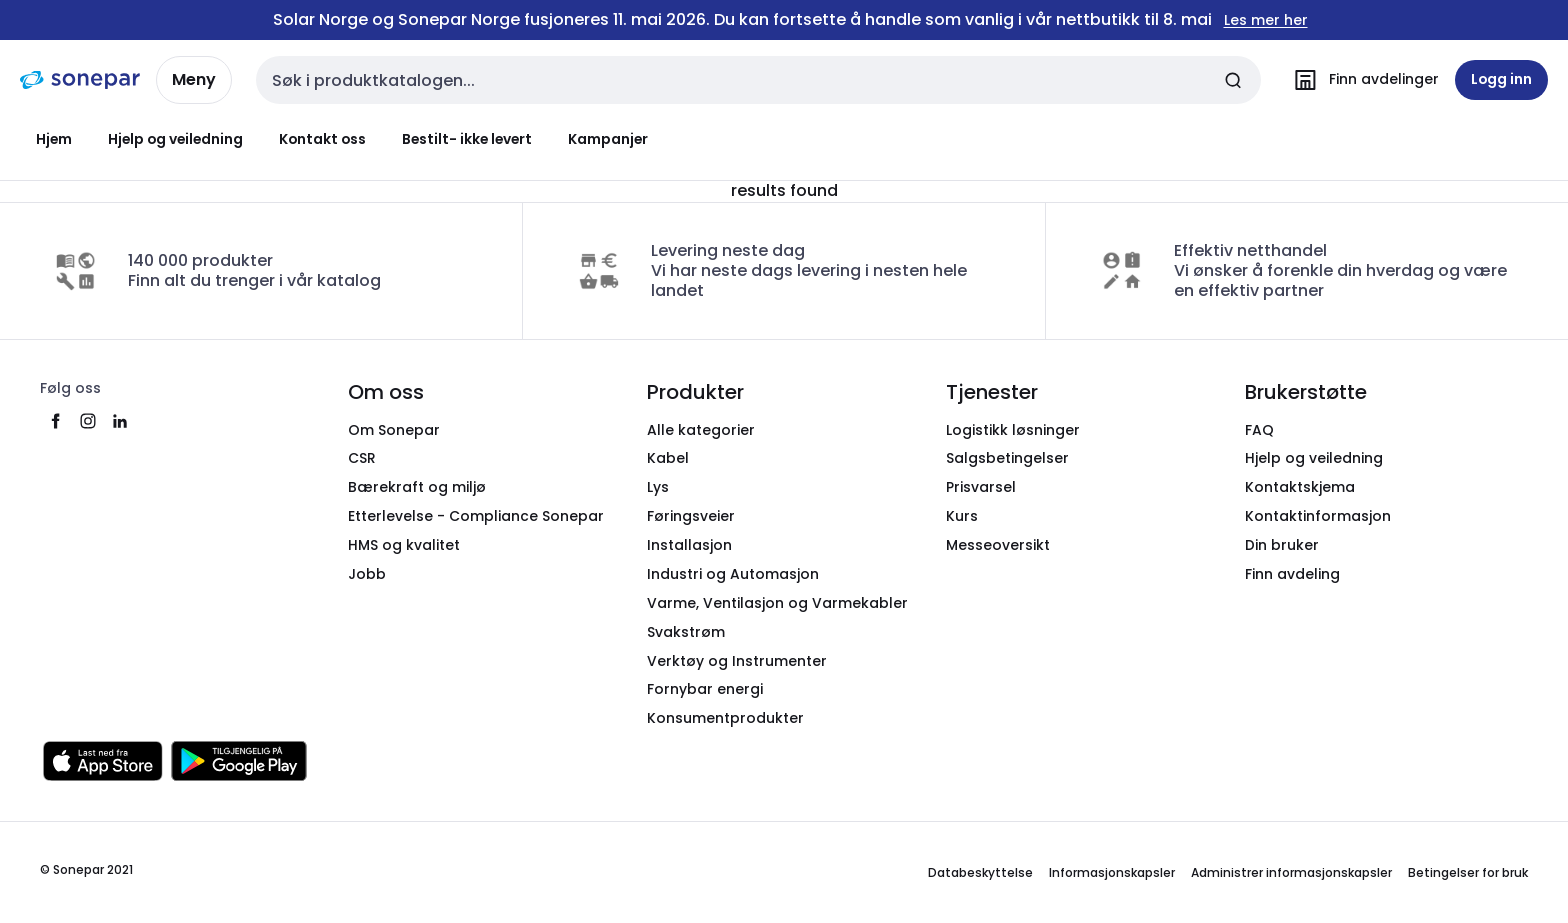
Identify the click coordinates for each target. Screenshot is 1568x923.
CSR (362, 458)
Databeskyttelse (980, 872)
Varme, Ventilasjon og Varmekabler (777, 603)
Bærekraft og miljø (417, 487)
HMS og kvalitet (404, 545)
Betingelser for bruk (1468, 872)
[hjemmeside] (80, 80)
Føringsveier (691, 516)
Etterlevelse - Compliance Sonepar (476, 516)
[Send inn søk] (1233, 80)
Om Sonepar (394, 430)
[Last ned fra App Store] (103, 761)
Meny (194, 79)
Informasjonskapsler (1112, 872)
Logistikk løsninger (1013, 430)
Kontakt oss (322, 139)
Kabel (668, 458)
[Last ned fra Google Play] (239, 761)
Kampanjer (608, 139)
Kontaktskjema (1300, 487)
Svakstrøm (686, 632)
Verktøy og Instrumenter (737, 661)
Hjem (54, 139)
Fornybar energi (705, 689)
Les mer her (1266, 20)
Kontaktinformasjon (1318, 516)
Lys (658, 487)
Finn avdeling (1292, 574)
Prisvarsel (981, 487)
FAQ (1259, 430)
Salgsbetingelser (1007, 458)
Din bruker (1282, 545)
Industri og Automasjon (733, 574)
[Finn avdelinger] (1362, 80)
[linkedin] (120, 421)
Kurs (962, 516)
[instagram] (88, 421)
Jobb (367, 574)
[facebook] (56, 421)
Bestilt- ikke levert (467, 139)
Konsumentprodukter (725, 718)
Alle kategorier (701, 430)
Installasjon (689, 545)
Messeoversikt (998, 545)
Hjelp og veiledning (175, 139)
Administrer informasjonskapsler (1291, 872)
